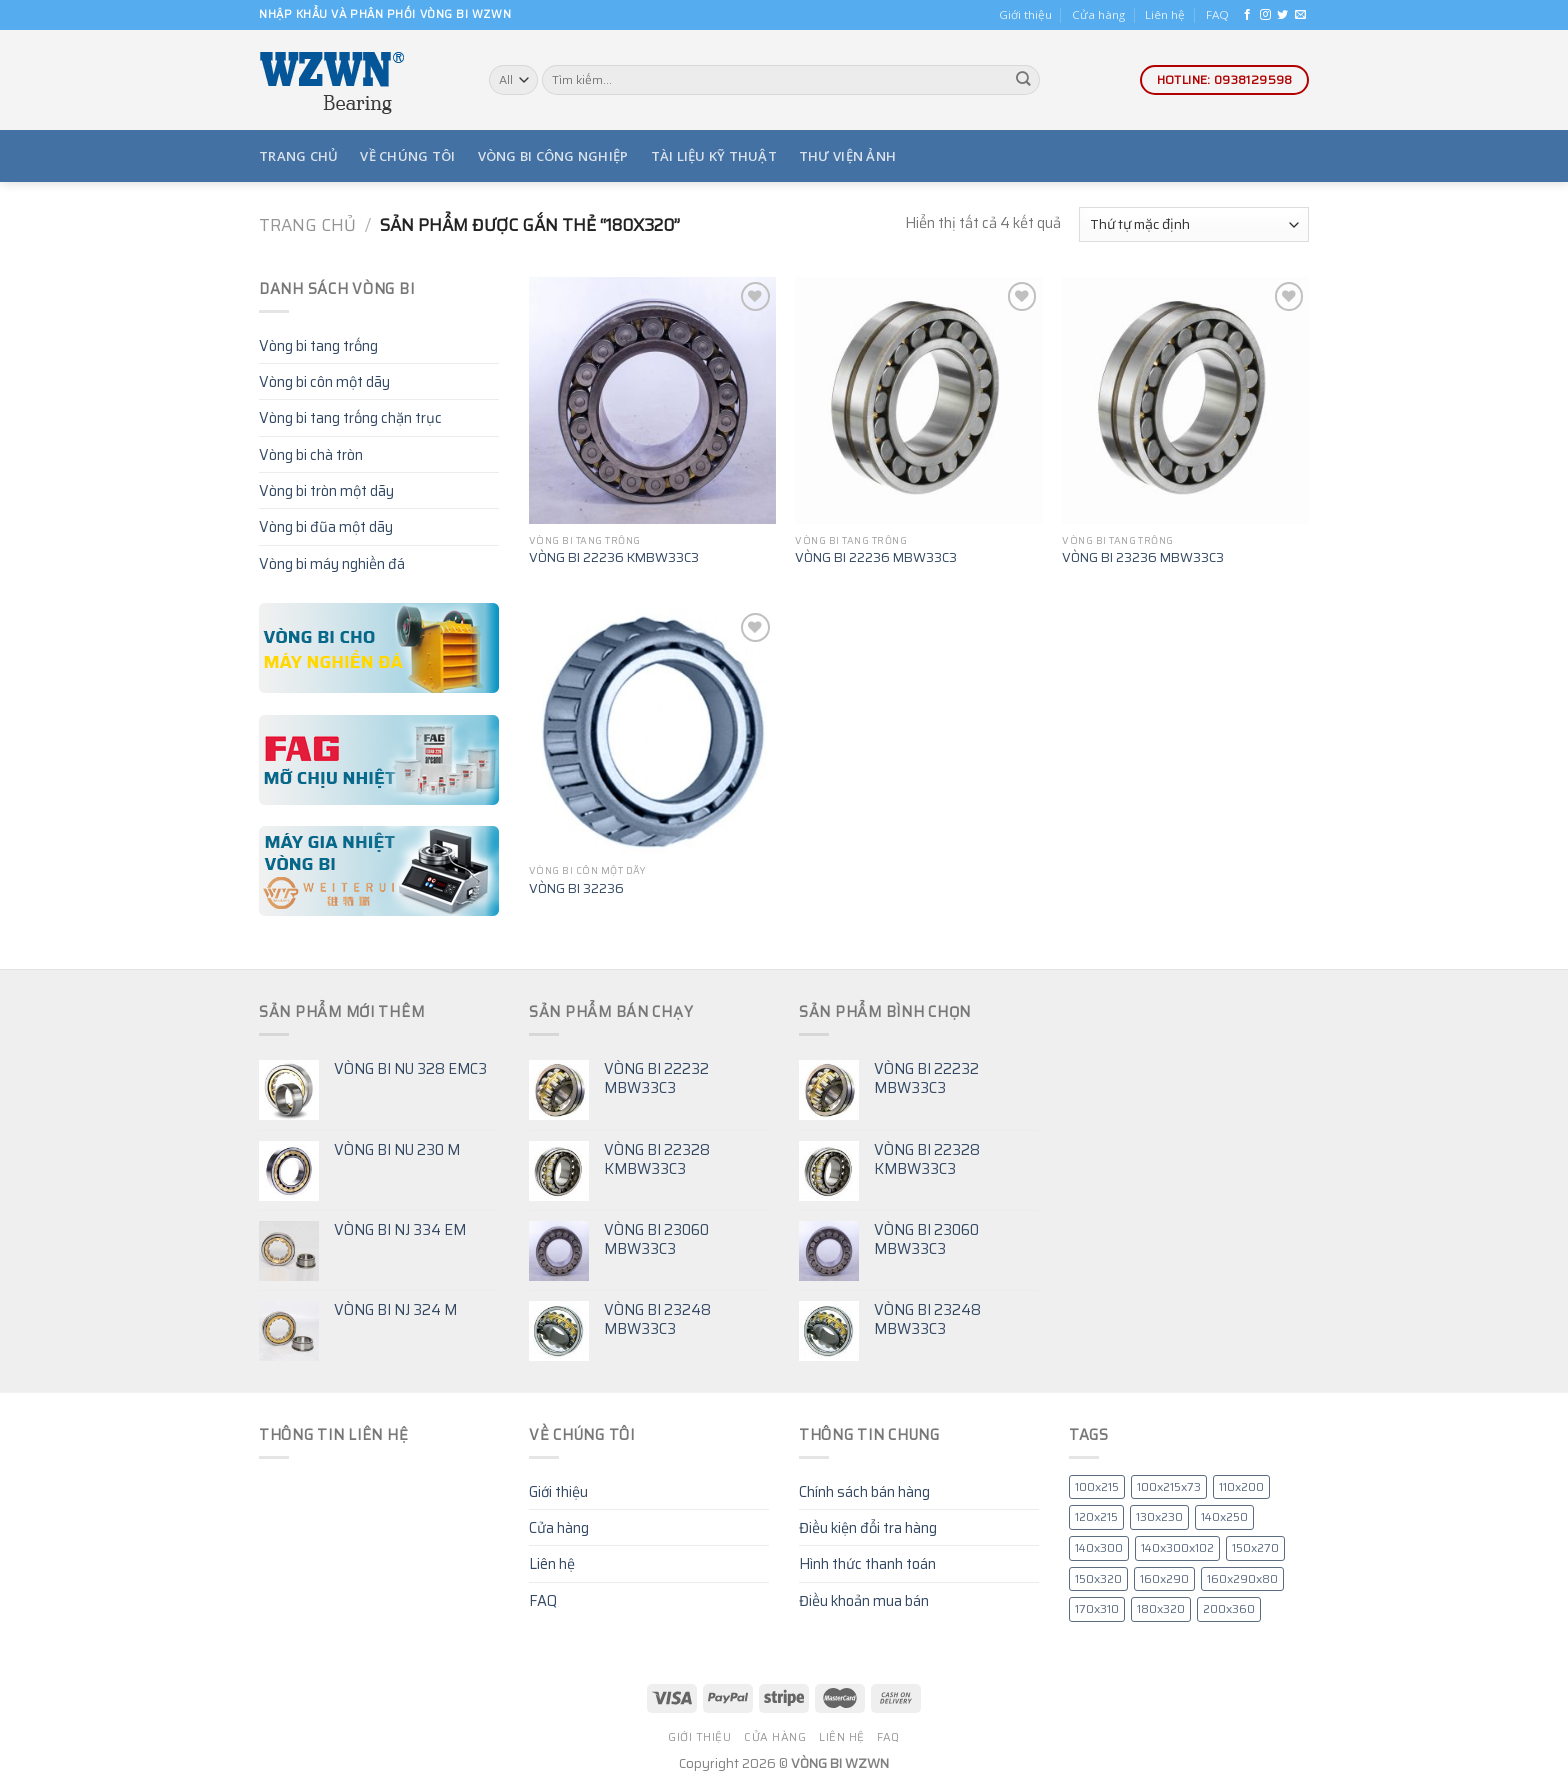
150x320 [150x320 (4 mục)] (1098, 1579)
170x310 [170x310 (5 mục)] (1097, 1609)
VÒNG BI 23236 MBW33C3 (1143, 557)
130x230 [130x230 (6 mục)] (1159, 1517)
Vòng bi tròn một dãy (326, 490)
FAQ (1217, 14)
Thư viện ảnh (847, 156)
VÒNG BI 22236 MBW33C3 (876, 557)
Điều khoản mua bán (864, 1600)
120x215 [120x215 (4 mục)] (1096, 1517)
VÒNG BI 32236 (576, 888)
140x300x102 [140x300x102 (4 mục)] (1177, 1548)
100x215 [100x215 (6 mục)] (1097, 1487)
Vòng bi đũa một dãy (326, 526)
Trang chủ (298, 156)
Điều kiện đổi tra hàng (868, 1527)
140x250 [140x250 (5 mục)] (1224, 1517)
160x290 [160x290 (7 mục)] (1164, 1579)
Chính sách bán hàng (864, 1491)
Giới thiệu (1025, 14)
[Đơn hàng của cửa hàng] (1194, 224)
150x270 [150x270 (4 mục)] (1255, 1548)
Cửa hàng (1098, 14)
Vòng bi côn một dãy (324, 381)
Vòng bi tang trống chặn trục (350, 417)
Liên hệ (1165, 14)
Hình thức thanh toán (867, 1563)
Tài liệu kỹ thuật (714, 156)
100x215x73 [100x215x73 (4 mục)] (1169, 1487)
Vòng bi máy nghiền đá (332, 563)
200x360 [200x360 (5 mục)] (1229, 1609)
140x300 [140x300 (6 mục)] (1099, 1548)
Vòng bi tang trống (318, 345)
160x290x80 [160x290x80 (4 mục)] (1242, 1579)
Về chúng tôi (407, 156)
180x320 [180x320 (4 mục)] (1161, 1609)
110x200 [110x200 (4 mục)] (1241, 1487)
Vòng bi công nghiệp (553, 156)
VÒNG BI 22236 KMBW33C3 (614, 557)
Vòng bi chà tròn (311, 454)
